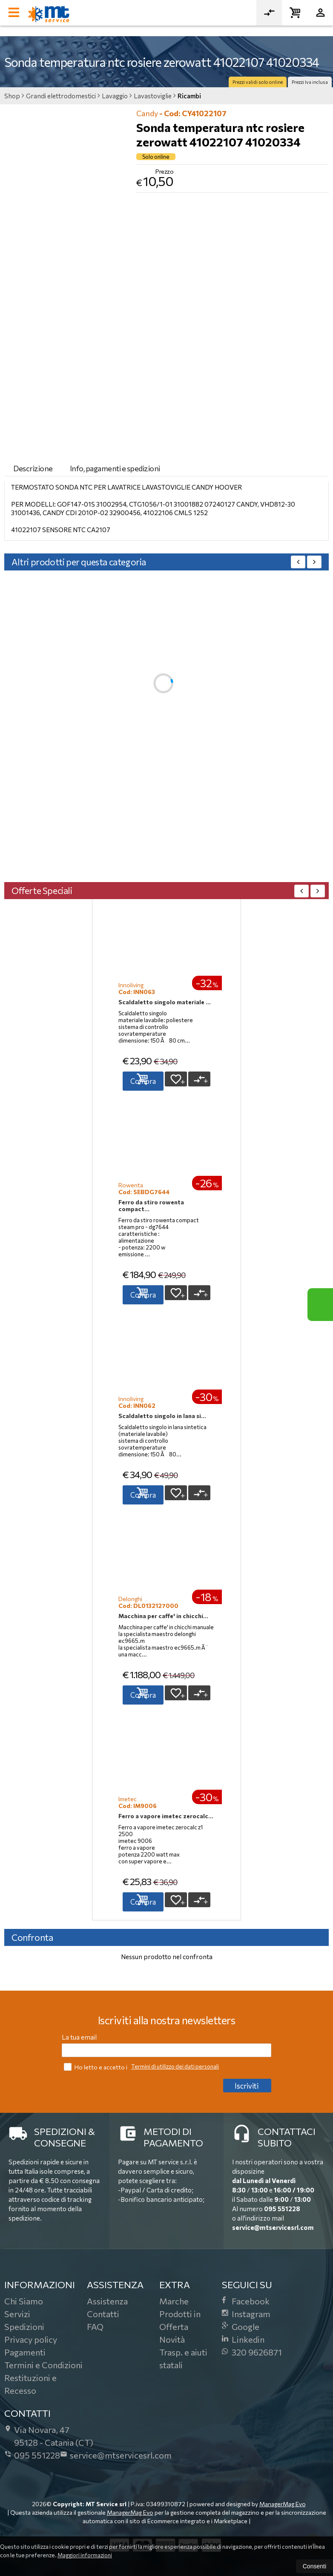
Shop (12, 96)
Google (240, 2326)
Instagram (246, 2314)
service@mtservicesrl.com (273, 2227)
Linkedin (243, 2339)
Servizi (17, 2314)
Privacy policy (30, 2339)
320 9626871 (252, 2352)
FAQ (95, 2326)
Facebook (246, 2301)
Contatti (103, 2314)
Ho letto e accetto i (96, 2067)
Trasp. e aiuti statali (183, 2358)
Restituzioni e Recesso (30, 2384)
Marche (174, 2301)
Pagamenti (25, 2352)
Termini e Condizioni (43, 2365)
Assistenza (107, 2301)
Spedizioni (24, 2326)
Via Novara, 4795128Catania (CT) (48, 2435)
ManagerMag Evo (282, 2503)
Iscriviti (246, 2085)
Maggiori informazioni (84, 2555)
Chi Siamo (23, 2301)
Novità (172, 2339)
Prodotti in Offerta (180, 2320)
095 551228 (282, 2208)
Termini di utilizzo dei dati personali (175, 2066)
